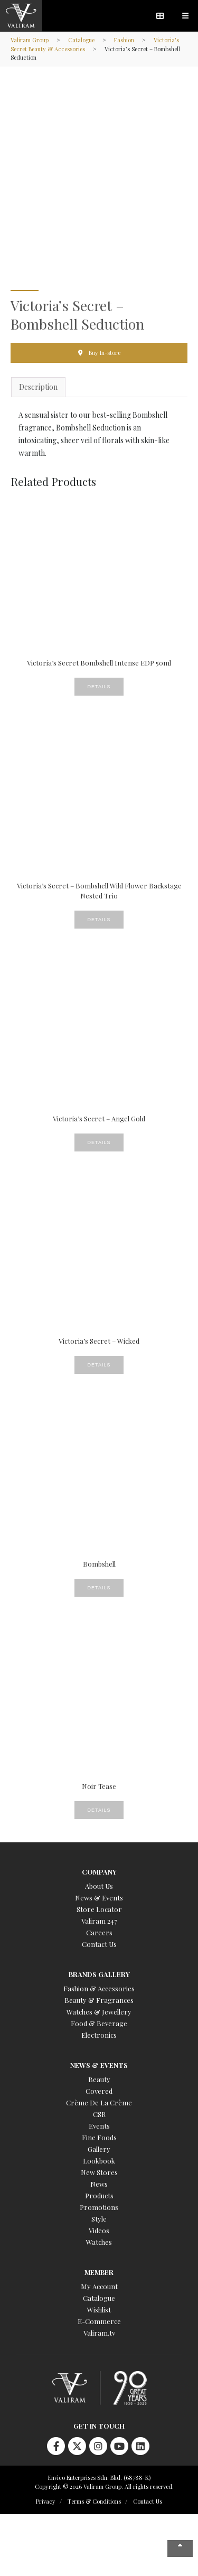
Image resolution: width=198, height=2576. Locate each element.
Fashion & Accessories (99, 1988)
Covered (99, 2090)
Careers (99, 1932)
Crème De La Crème (99, 2102)
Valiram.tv (99, 2332)
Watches (99, 2241)
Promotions (99, 2207)
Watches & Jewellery (99, 2011)
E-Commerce (99, 2321)
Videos (99, 2230)
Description (38, 387)
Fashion (124, 40)
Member (99, 2272)
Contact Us (99, 1944)
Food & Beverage (99, 2023)
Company (99, 1871)
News (99, 2183)
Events (99, 2125)
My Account (99, 2286)
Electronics (99, 2034)
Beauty (99, 2079)
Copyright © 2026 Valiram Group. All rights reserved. (104, 2486)
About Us (99, 1885)
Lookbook (99, 2160)
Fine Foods (99, 2137)
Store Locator (99, 1909)
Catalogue (81, 40)
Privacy (45, 2501)
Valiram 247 (99, 1920)
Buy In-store (104, 353)
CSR (99, 2114)
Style (99, 2218)
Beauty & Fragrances (99, 2000)
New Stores (99, 2172)
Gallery (99, 2148)
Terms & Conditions (94, 2501)
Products (99, 2195)
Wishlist (99, 2309)
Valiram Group (30, 40)
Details (99, 686)
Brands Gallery (99, 1974)
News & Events (99, 1897)
